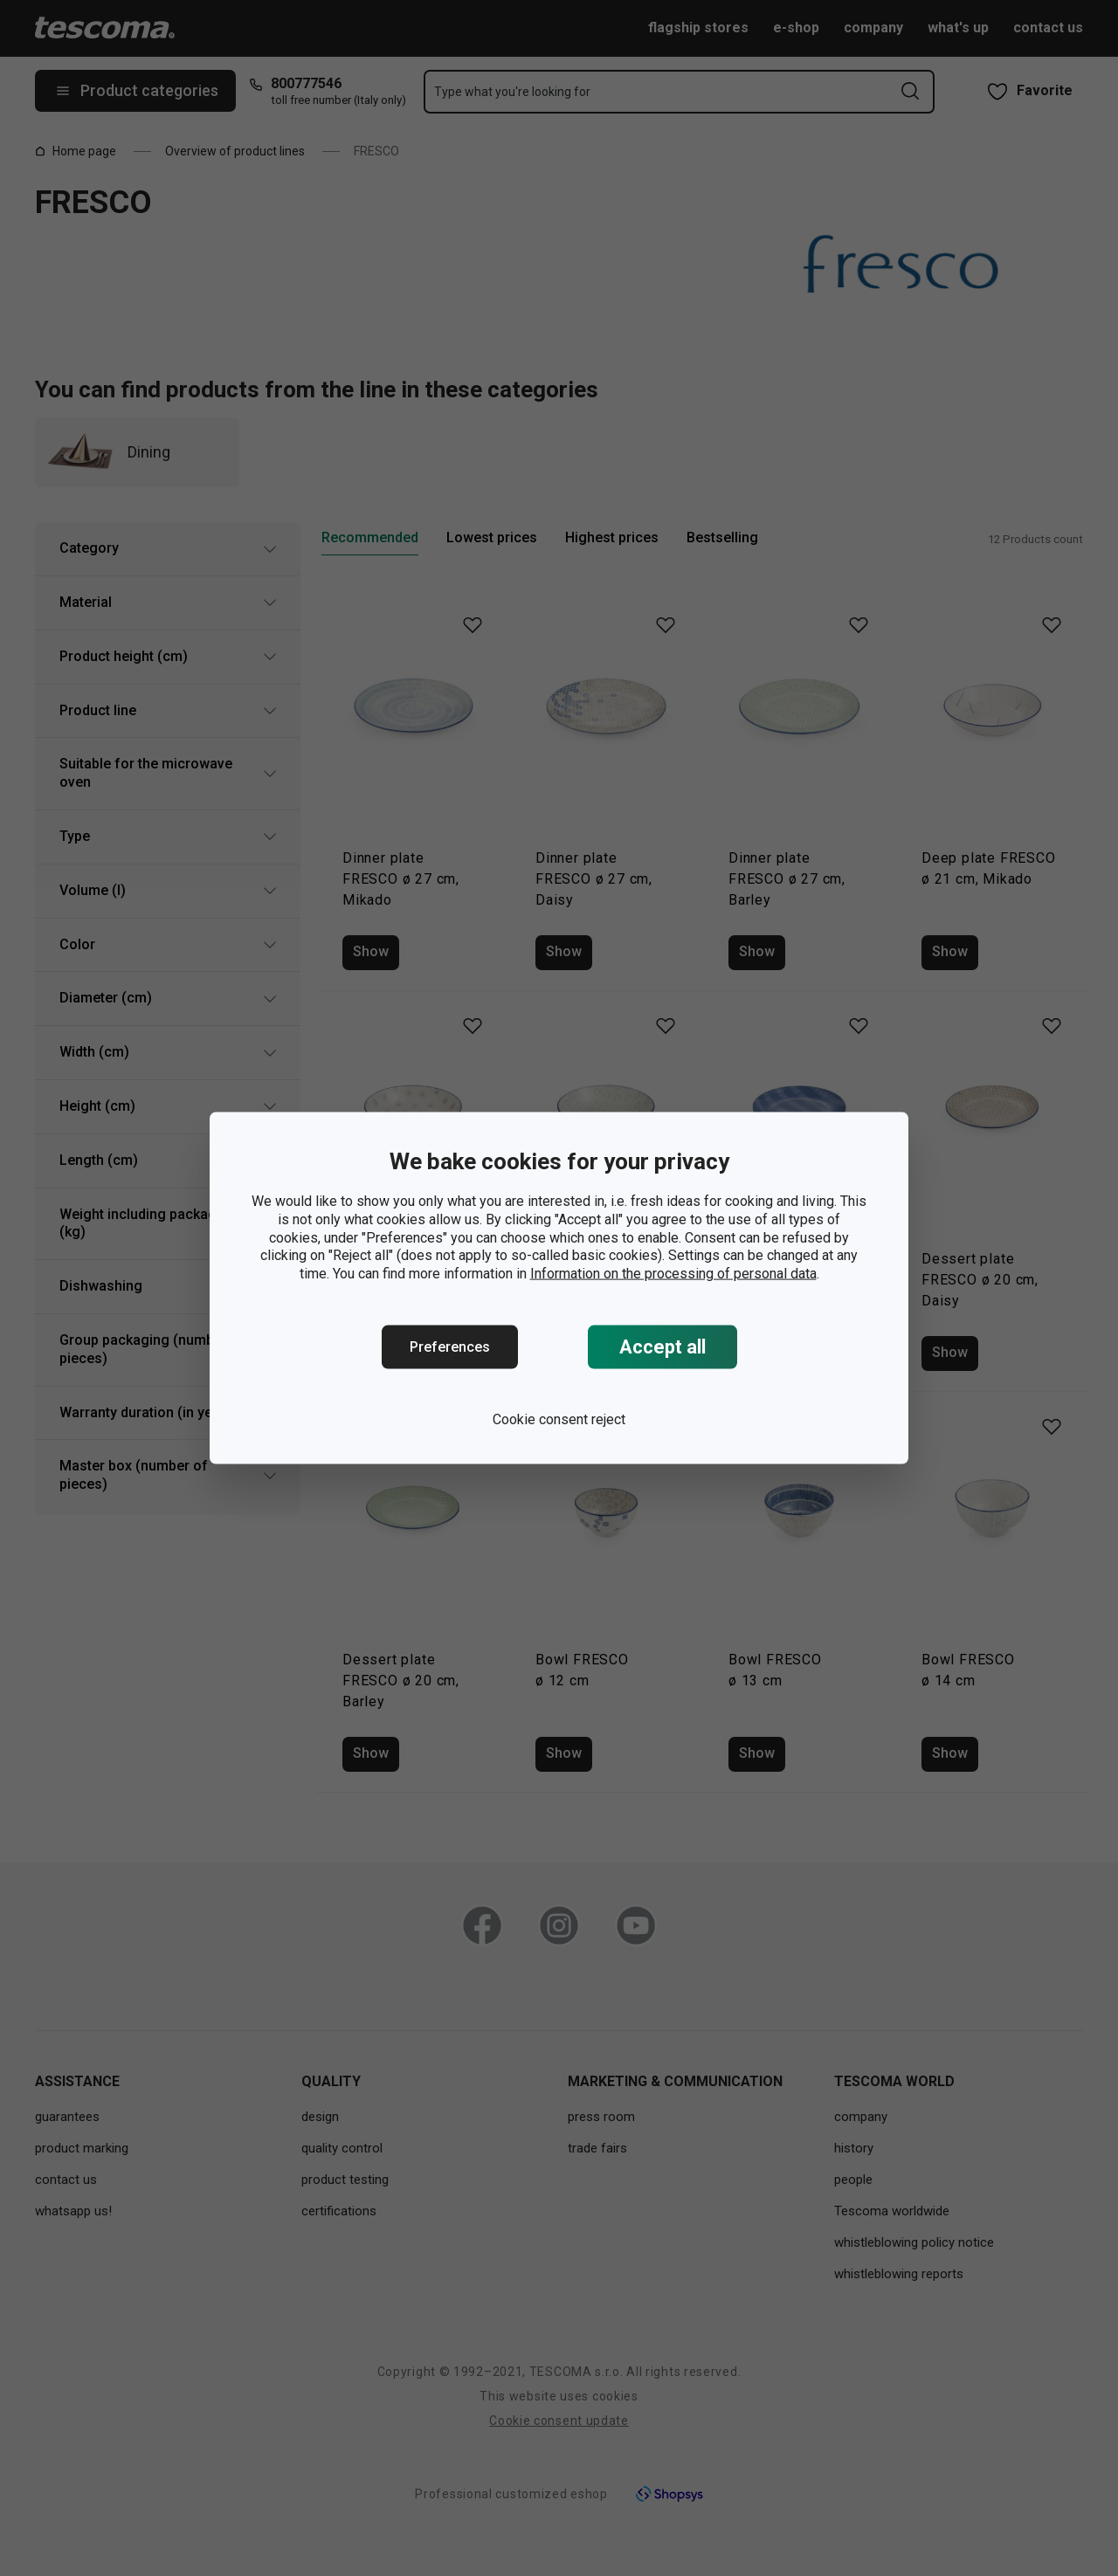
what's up (958, 27)
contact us (1048, 27)
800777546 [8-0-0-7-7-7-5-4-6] (306, 83)
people (853, 2179)
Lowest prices (491, 537)
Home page (75, 151)
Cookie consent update (559, 2421)
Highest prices (612, 537)
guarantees (67, 2117)
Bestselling (722, 537)
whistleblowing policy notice (914, 2242)
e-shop (796, 27)
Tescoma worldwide (891, 2211)
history (853, 2148)
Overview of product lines (235, 151)
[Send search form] (910, 90)
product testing (345, 2179)
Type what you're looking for (512, 91)
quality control (342, 2148)
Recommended (369, 537)
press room (601, 2117)
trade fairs (597, 2148)
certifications (338, 2211)
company (873, 27)
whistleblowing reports (898, 2274)
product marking (81, 2148)
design (320, 2117)
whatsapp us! (73, 2211)
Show (371, 951)
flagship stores (698, 27)
